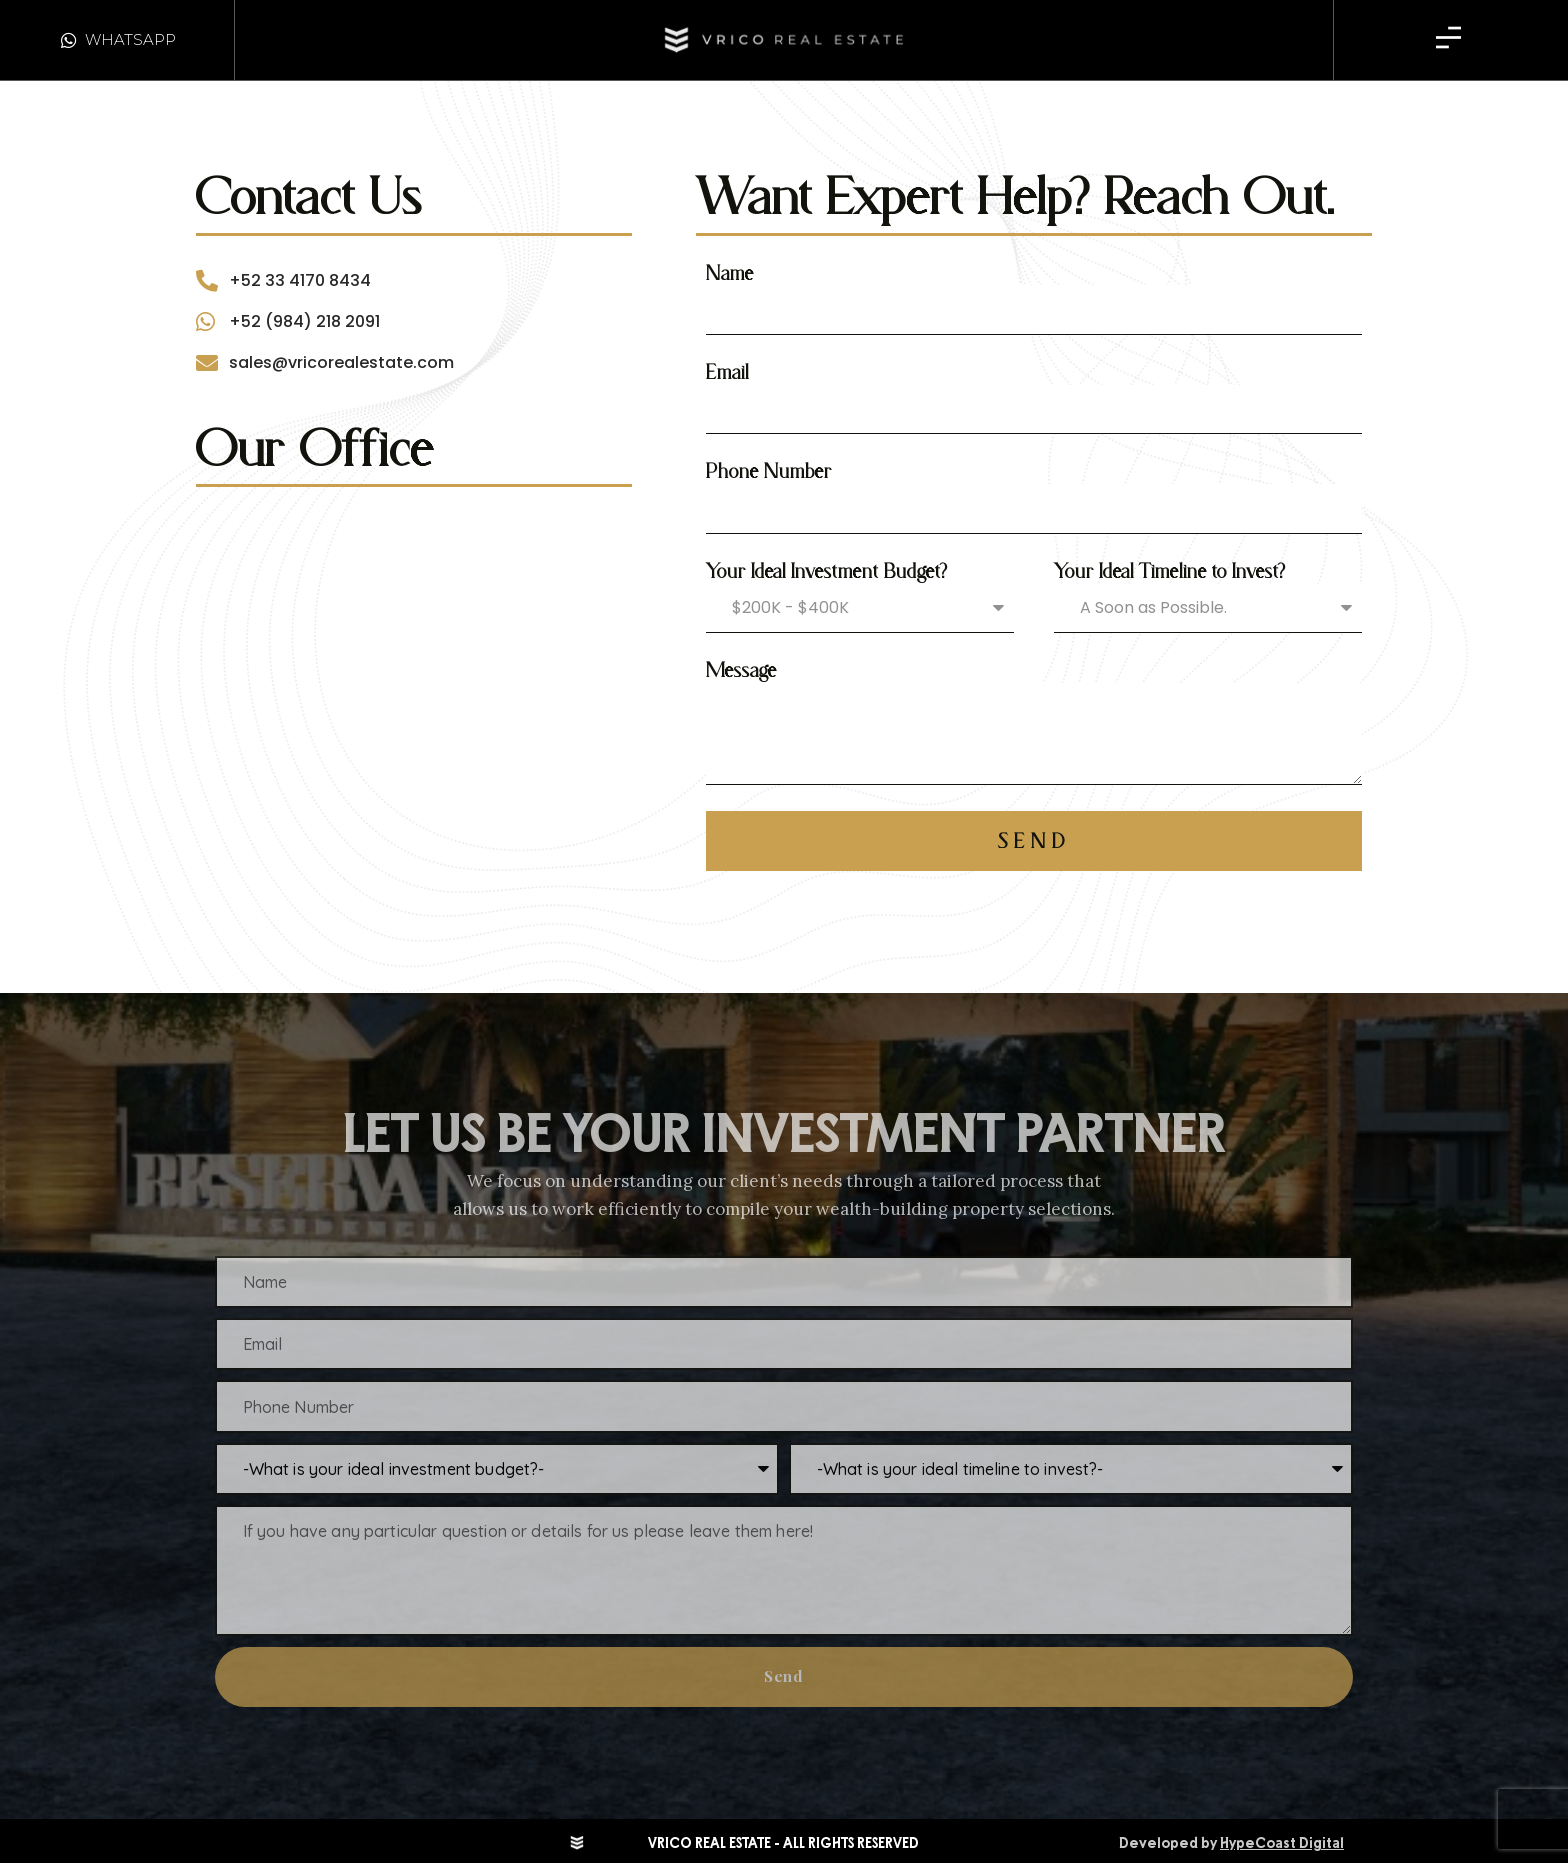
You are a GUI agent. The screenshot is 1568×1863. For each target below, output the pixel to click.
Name (730, 273)
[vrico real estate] (414, 642)
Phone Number (769, 471)
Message (741, 670)
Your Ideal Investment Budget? (827, 571)
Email (727, 372)
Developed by (1231, 1843)
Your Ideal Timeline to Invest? (1170, 571)
